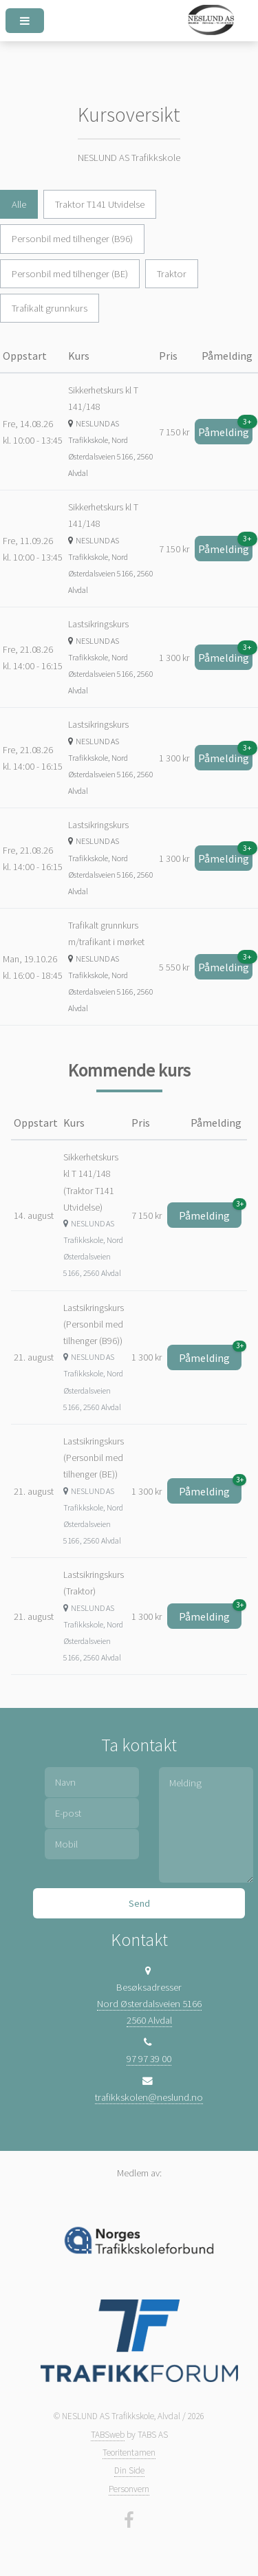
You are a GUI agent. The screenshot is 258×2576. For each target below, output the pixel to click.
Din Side (129, 2470)
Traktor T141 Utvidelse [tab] (99, 204)
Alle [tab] (19, 204)
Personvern (129, 2489)
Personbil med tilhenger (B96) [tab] (72, 238)
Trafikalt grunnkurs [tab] (49, 308)
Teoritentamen (129, 2452)
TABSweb (108, 2434)
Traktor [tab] (171, 274)
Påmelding (225, 429)
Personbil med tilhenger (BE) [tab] (70, 274)
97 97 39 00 (149, 2059)
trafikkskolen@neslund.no (149, 2097)
